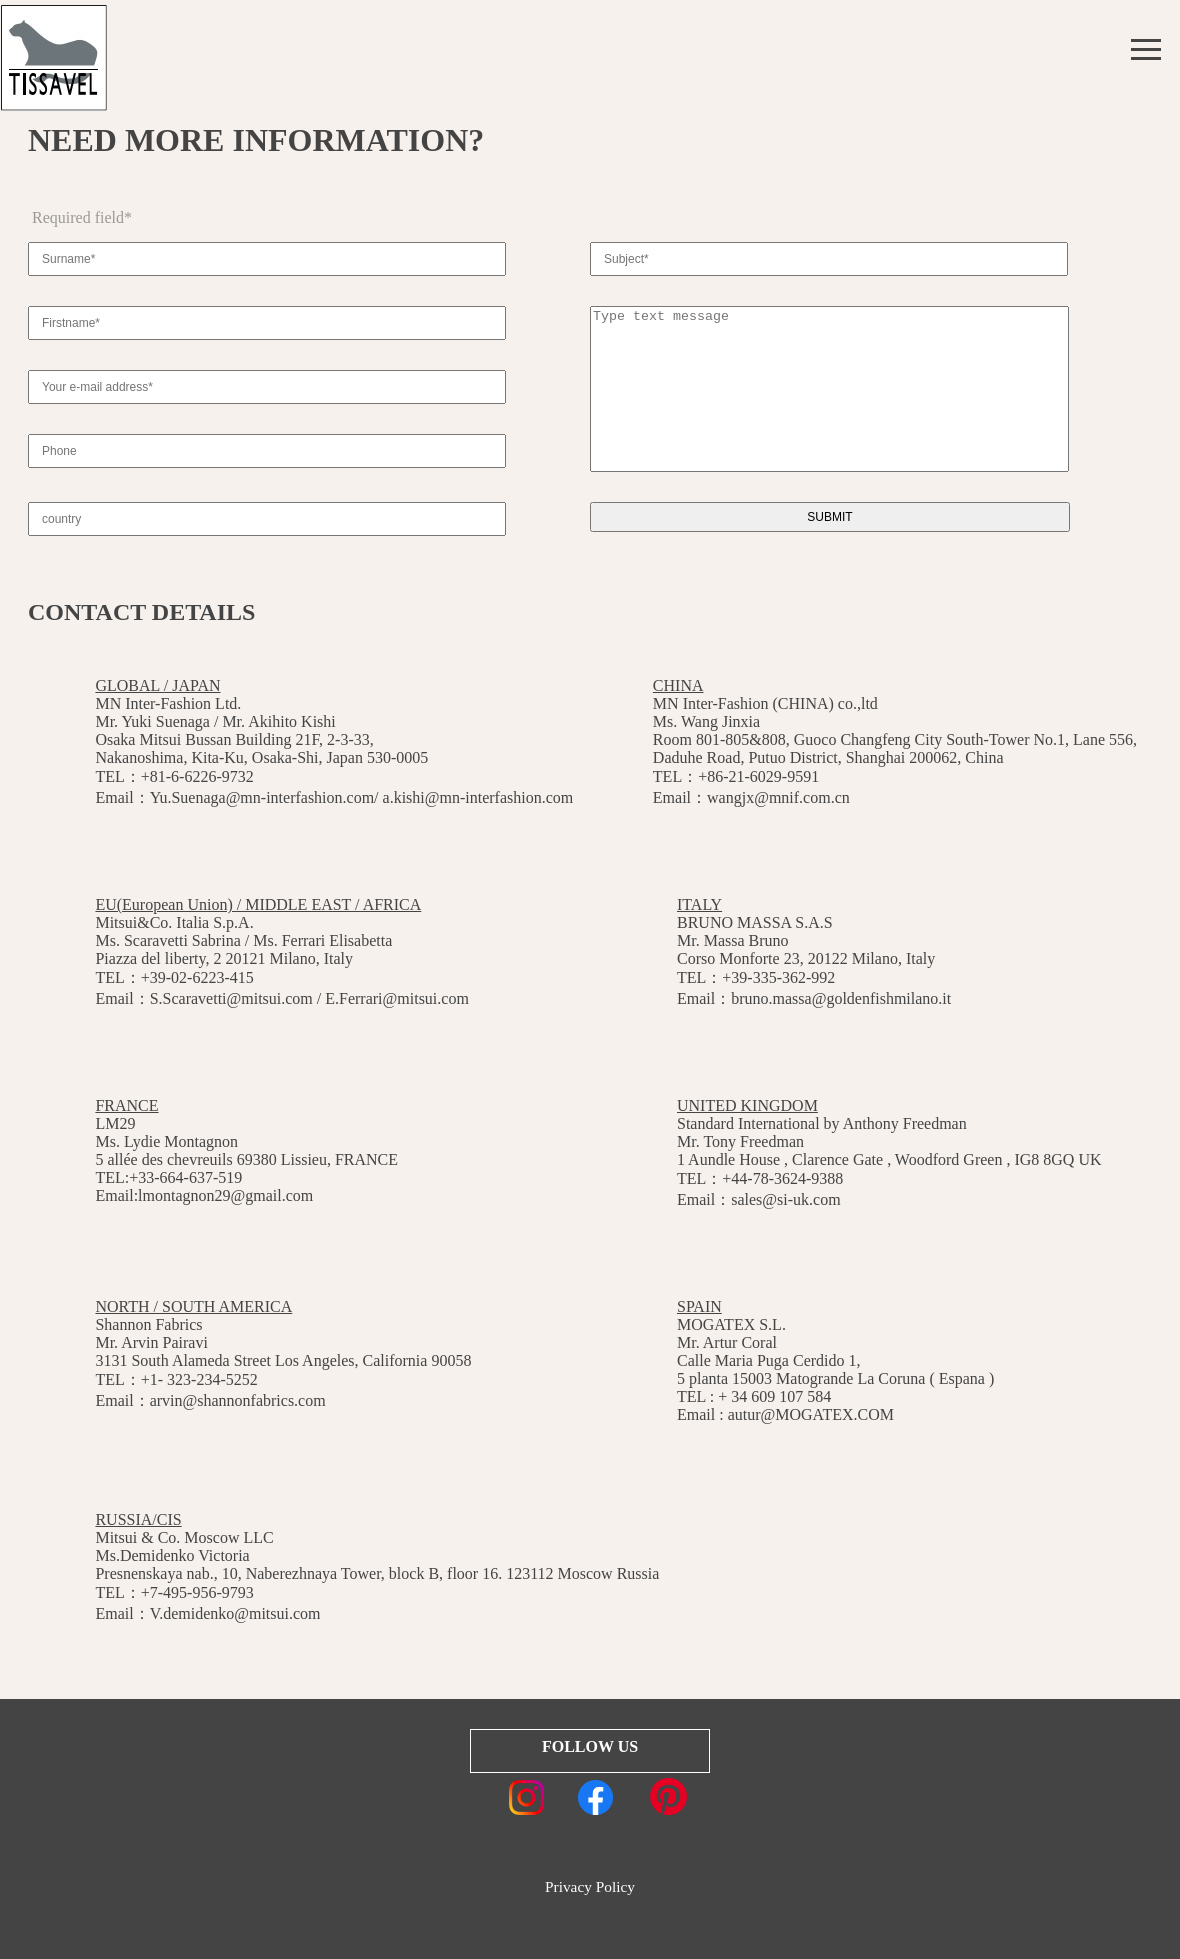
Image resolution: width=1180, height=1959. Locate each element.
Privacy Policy (590, 1886)
